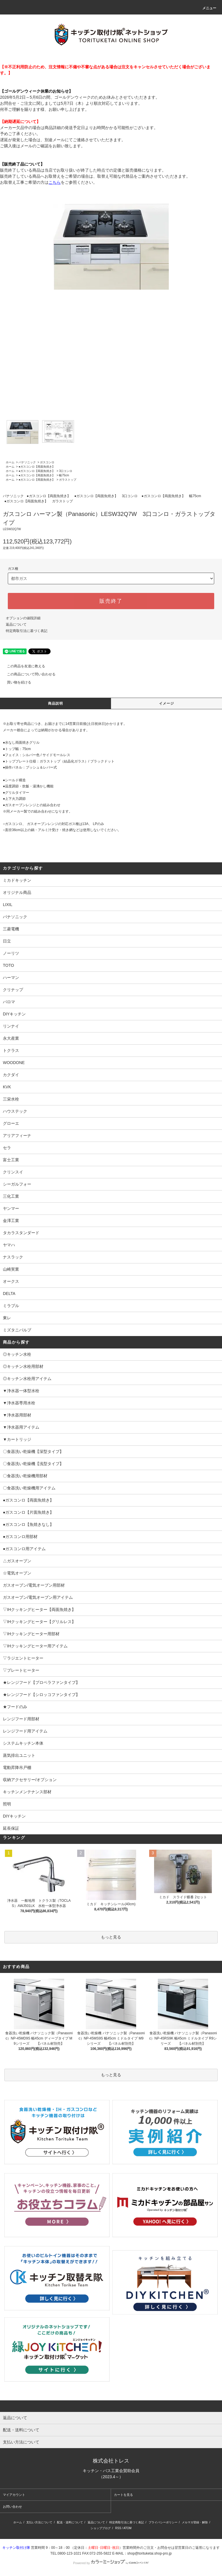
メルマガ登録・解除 (195, 2522)
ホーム (10, 462)
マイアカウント (14, 2494)
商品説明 (55, 703)
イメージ (166, 703)
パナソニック (27, 462)
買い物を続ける (15, 682)
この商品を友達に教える (22, 666)
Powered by (111, 2563)
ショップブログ (100, 2528)
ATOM (127, 2528)
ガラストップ (67, 479)
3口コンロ (65, 471)
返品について (16, 624)
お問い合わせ (12, 2506)
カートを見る (123, 2494)
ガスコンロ (47, 462)
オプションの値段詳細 (23, 618)
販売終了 (110, 601)
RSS (118, 2528)
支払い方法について (39, 2522)
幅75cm (64, 475)
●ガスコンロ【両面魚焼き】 (36, 466)
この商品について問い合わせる (28, 674)
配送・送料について (70, 2522)
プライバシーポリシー (163, 2522)
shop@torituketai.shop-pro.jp (149, 2553)
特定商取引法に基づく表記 (26, 631)
